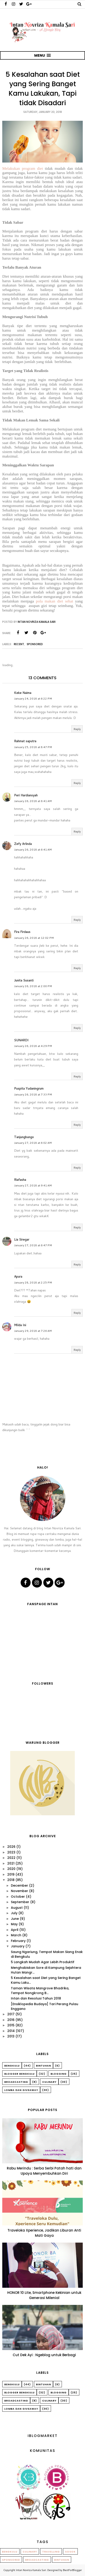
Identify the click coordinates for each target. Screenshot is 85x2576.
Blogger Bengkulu (19, 2074)
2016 (11, 2020)
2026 (11, 1846)
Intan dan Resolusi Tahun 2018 (36, 1998)
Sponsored (35, 644)
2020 (11, 1869)
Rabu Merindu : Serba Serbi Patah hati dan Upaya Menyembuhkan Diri (44, 2171)
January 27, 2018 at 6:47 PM (33, 1245)
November (19, 1891)
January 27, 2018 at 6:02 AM (33, 1143)
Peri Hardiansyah (26, 795)
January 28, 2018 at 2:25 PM (33, 1282)
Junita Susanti (24, 980)
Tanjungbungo (24, 1137)
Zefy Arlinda (23, 844)
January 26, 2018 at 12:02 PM (34, 938)
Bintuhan (43, 2065)
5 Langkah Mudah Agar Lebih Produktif (42, 1962)
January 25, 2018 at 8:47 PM (33, 747)
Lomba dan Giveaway (21, 2090)
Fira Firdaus (22, 932)
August (17, 1907)
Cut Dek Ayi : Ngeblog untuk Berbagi (44, 2355)
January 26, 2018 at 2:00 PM (33, 986)
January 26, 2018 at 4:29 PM (33, 1046)
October (18, 1896)
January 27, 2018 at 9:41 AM (33, 1185)
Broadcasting (16, 2082)
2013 (11, 2036)
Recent (19, 644)
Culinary (49, 2082)
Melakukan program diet (22, 168)
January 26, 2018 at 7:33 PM (33, 1094)
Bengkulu (12, 2065)
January (17, 1946)
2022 (11, 1857)
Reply (77, 729)
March (16, 1935)
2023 (11, 1852)
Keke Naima (22, 692)
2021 (11, 1863)
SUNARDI (21, 1040)
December (19, 1885)
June (15, 1918)
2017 (11, 2014)
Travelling (51, 2551)
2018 (11, 1880)
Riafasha (20, 1179)
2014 (11, 2031)
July (14, 1913)
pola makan (54, 601)
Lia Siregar (21, 1239)
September (20, 1902)
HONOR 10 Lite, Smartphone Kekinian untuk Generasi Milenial (44, 2295)
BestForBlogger (72, 2570)
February (18, 1941)
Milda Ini (20, 1325)
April (14, 1929)
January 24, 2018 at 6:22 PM (33, 698)
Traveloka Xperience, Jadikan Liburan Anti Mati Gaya (44, 2233)
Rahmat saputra (25, 741)
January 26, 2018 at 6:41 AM (33, 801)
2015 (11, 2025)
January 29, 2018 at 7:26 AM (33, 1331)
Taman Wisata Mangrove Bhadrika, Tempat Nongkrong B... (40, 1990)
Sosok (70, 2551)
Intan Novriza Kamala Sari (31, 2570)
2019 (11, 1874)
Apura (18, 1276)
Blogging (59, 2074)
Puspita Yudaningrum (29, 1088)
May (14, 1924)
